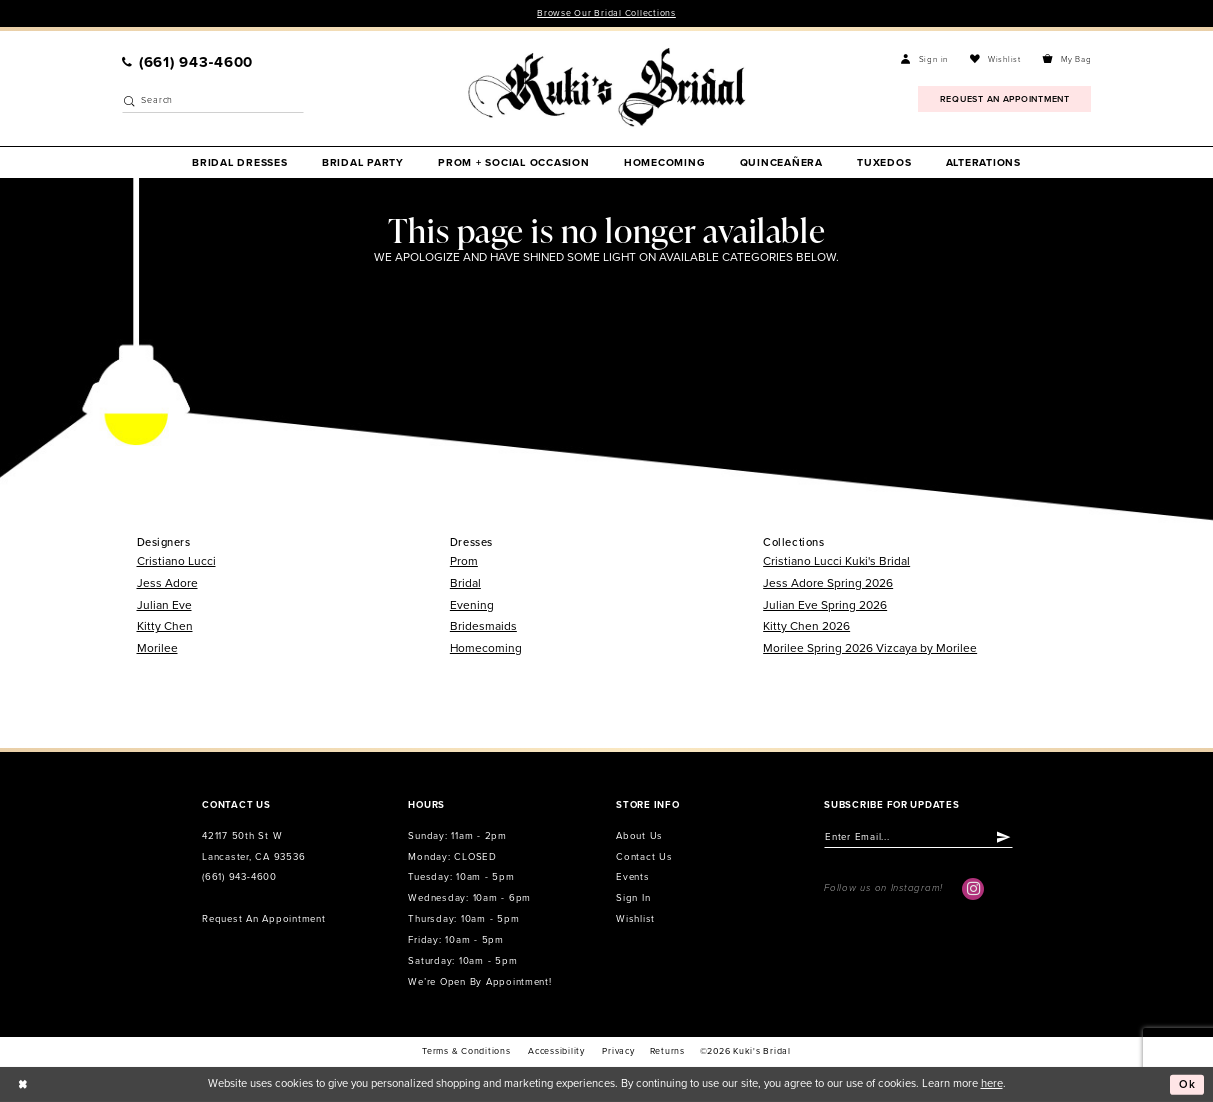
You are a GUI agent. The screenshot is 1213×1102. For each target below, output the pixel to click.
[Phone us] (187, 62)
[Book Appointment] (1004, 99)
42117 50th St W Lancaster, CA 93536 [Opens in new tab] (253, 846)
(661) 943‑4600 (239, 877)
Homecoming (486, 648)
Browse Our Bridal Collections (606, 13)
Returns (667, 1051)
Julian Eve (164, 605)
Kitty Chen (165, 626)
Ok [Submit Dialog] (1188, 1084)
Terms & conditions (466, 1051)
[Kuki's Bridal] (606, 87)
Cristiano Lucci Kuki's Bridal (836, 561)
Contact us (644, 857)
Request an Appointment (263, 919)
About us (639, 836)
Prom (464, 561)
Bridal (465, 583)
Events (632, 877)
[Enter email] (918, 837)
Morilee (157, 648)
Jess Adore (167, 583)
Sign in (633, 898)
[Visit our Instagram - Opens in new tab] (973, 889)
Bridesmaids (483, 626)
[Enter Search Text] (213, 101)
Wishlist (635, 919)
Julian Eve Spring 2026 (825, 605)
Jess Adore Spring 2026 (828, 583)
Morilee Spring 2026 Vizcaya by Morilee (870, 648)
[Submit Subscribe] (1003, 837)
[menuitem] (187, 62)
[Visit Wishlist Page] (995, 60)
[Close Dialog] (22, 1084)
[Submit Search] (129, 101)
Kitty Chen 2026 (806, 626)
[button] (924, 60)
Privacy (618, 1051)
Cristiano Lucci (176, 561)
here (992, 1083)
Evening (472, 605)
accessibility (556, 1051)
